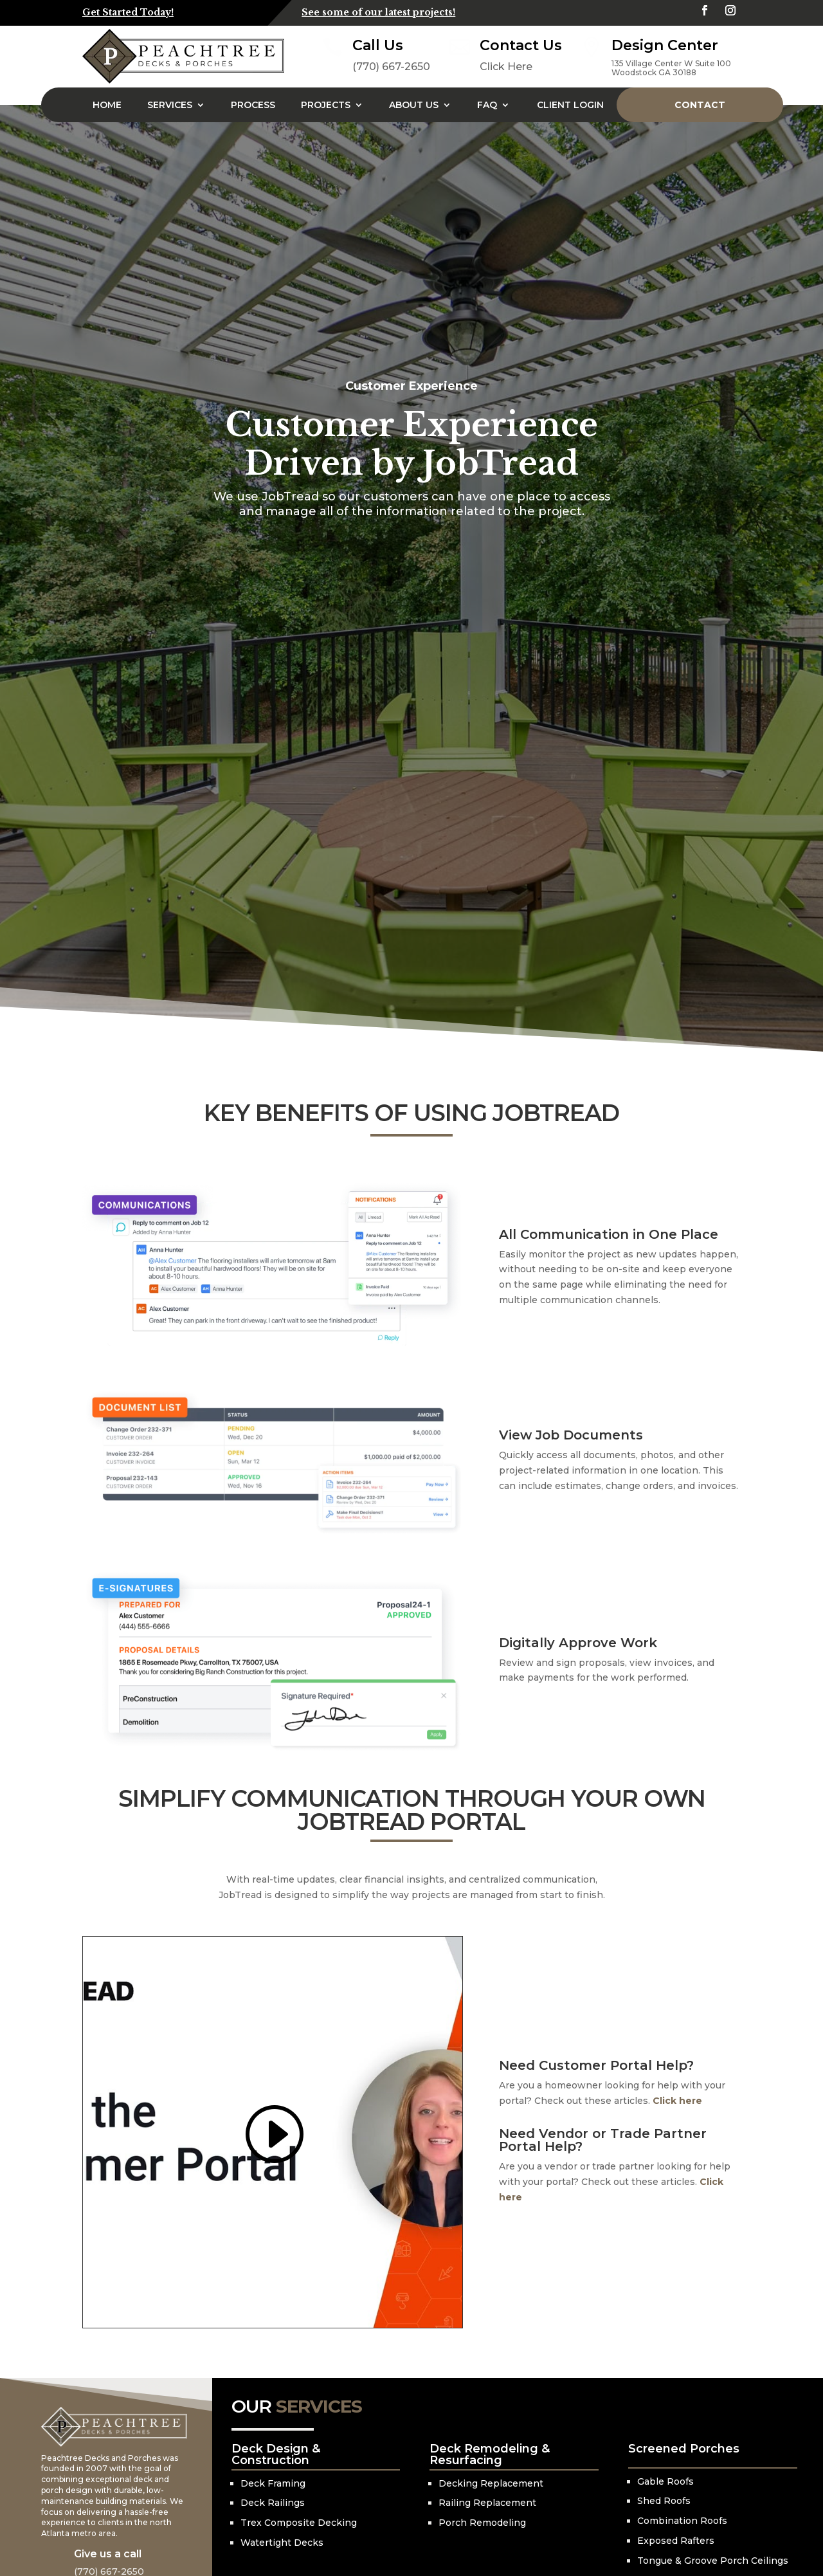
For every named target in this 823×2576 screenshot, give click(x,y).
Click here (677, 2100)
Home (107, 104)
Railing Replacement (487, 2502)
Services (169, 104)
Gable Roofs (665, 2481)
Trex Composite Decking (298, 2522)
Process (253, 104)
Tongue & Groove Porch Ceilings (712, 2560)
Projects (325, 104)
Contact (699, 105)
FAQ (487, 104)
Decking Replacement (491, 2483)
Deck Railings (272, 2502)
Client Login (570, 104)
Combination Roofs (682, 2520)
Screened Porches (683, 2449)
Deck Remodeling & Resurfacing (490, 2454)
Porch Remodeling (482, 2522)
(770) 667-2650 (391, 66)
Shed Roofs (664, 2501)
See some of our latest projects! (378, 12)
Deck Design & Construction (275, 2454)
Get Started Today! (128, 12)
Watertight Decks (281, 2542)
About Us (414, 104)
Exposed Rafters (675, 2540)
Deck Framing (272, 2483)
